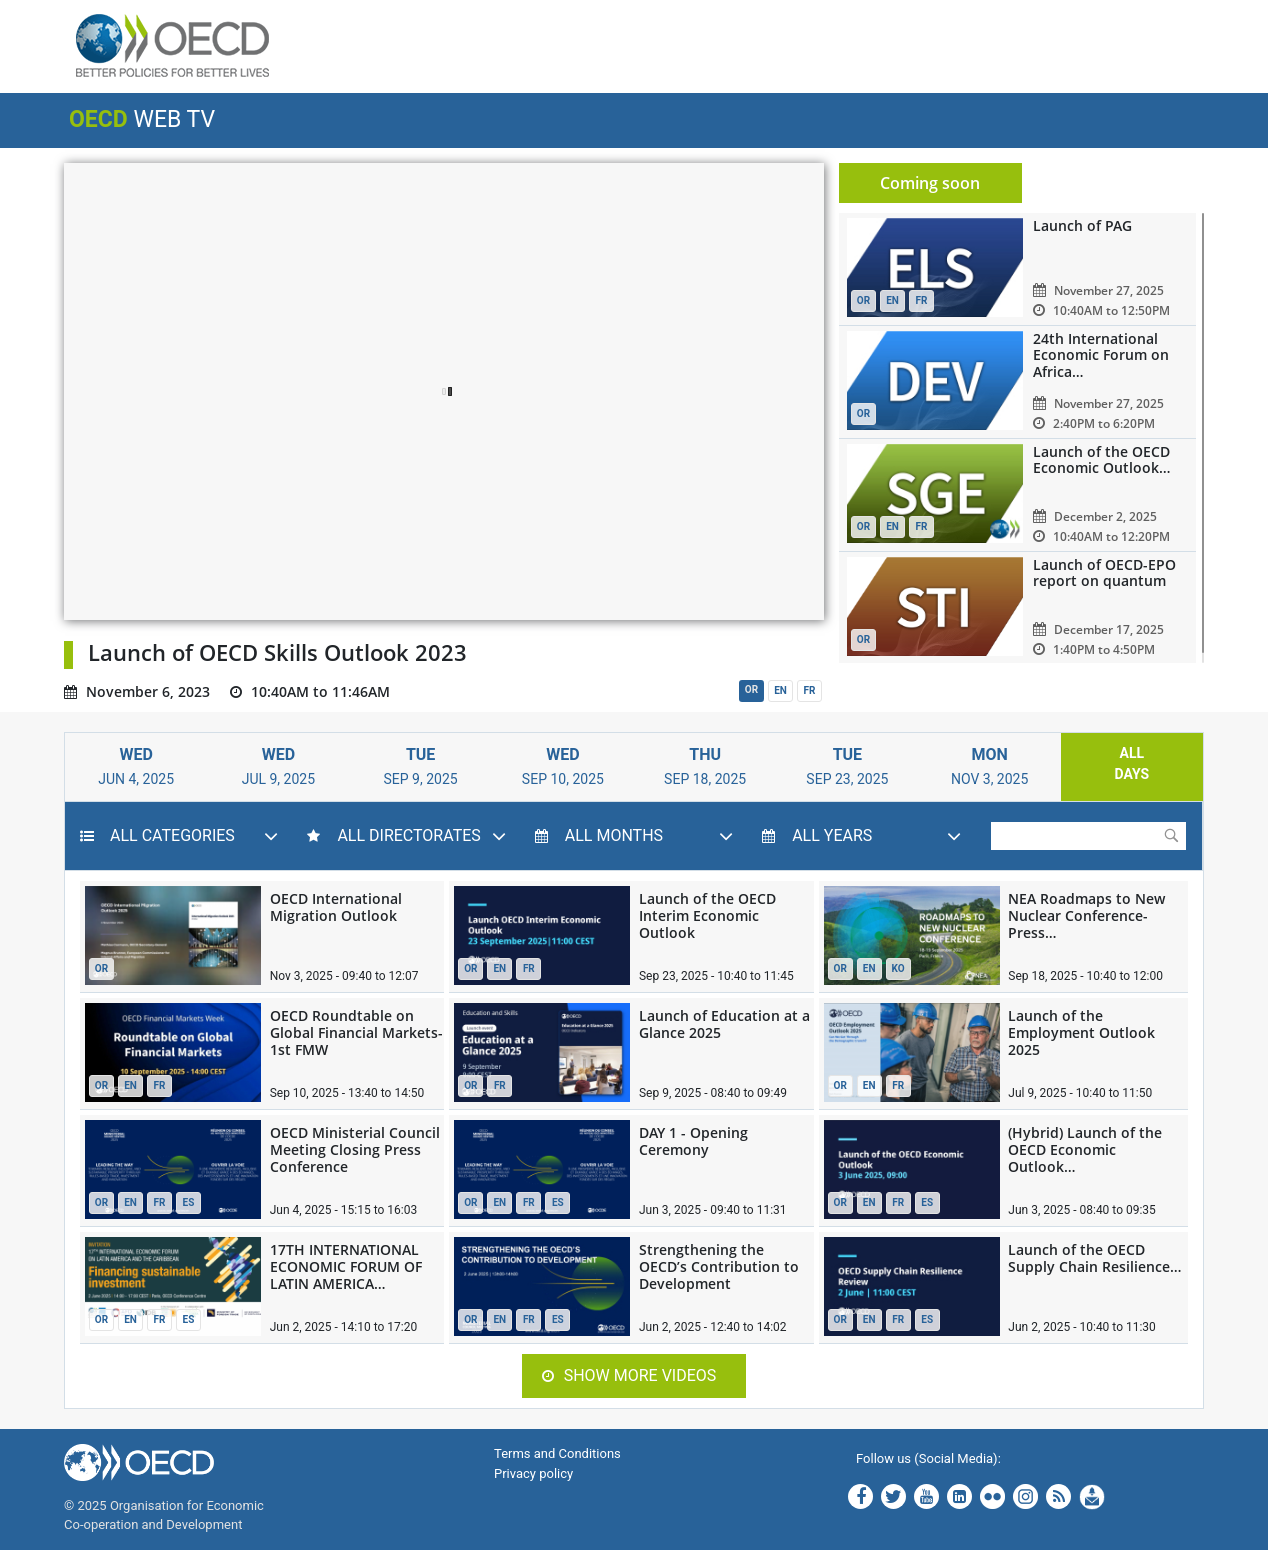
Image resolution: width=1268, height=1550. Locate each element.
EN (780, 690)
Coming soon (930, 183)
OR (751, 689)
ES (189, 1202)
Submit (1171, 835)
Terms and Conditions (557, 1453)
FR (810, 690)
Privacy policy (533, 1473)
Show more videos (629, 1375)
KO (898, 968)
